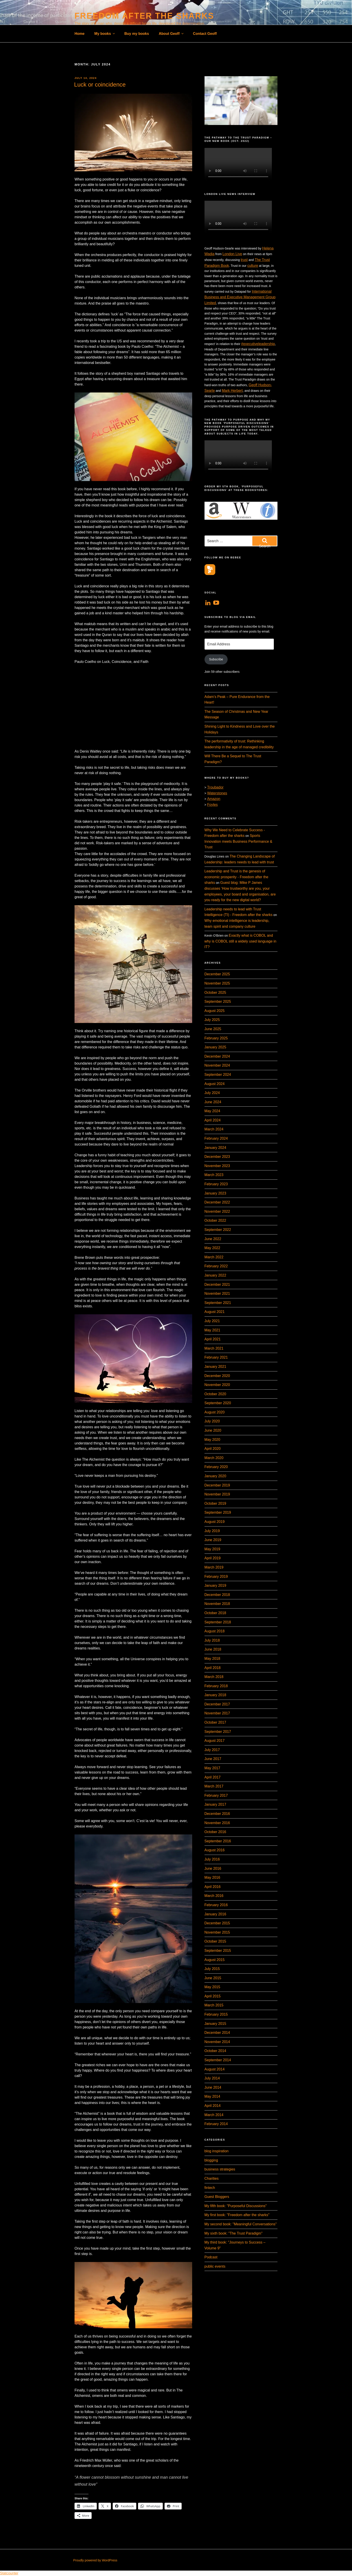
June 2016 (213, 1868)
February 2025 (216, 1038)
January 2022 (215, 1275)
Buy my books (136, 34)
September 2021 (218, 1303)
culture (252, 265)
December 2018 (217, 1595)
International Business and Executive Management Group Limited (240, 297)
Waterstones (217, 793)
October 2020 (215, 1394)
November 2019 (217, 1494)
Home (79, 34)
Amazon (213, 799)
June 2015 (213, 1978)
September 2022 (218, 1230)
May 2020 (212, 1440)
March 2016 (214, 1896)
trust (244, 260)
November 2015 (217, 1932)
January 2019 (215, 1585)
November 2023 (217, 1166)
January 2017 (215, 1804)
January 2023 (215, 1193)
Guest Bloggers (217, 2197)
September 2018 (218, 1622)
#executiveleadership (258, 344)
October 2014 (215, 2051)
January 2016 (215, 1914)
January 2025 (215, 1047)
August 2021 (215, 1312)
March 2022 (214, 1257)
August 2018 (215, 1631)
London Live (232, 254)
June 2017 (213, 1759)
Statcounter (9, 2573)
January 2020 (215, 1476)
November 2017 (217, 1713)
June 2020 (213, 1430)
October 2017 (215, 1722)
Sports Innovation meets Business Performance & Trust (238, 841)
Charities (212, 2178)
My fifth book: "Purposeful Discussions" (236, 2206)
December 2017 (217, 1704)
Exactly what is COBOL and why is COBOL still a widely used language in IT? (240, 941)
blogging (211, 2160)
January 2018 (215, 1695)
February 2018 (216, 1686)
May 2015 (212, 1987)
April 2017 (213, 1777)
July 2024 (212, 1093)
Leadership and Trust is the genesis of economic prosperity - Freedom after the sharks (236, 877)
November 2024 (217, 1065)
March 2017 (214, 1786)
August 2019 (215, 1522)
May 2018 (212, 1658)
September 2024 (218, 1074)
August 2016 (215, 1850)
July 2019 (212, 1531)
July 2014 (212, 2078)
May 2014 (212, 2096)
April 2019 (213, 1558)
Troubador (215, 787)
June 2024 (213, 1102)
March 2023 (214, 1175)
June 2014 (213, 2087)
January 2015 (215, 2024)
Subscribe (216, 659)
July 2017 (212, 1750)
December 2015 (217, 1923)
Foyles (212, 805)
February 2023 (216, 1184)
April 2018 (213, 1668)
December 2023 (217, 1157)
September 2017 (218, 1732)
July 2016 (212, 1859)
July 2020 (212, 1421)
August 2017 (215, 1741)
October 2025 (215, 992)
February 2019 (216, 1576)
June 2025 (213, 1029)
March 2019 (214, 1567)
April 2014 (213, 2106)
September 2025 (218, 1001)
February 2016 (216, 1905)
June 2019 (213, 1540)
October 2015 (215, 1941)
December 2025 (217, 974)
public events (215, 2266)
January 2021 (215, 1366)
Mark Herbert (232, 390)
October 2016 (215, 1832)
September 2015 (218, 1950)
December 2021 (217, 1284)
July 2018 (212, 1640)
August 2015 (215, 1960)
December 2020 (217, 1376)
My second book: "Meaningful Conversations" (241, 2224)
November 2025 (217, 983)
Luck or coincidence (100, 84)
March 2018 (214, 1677)
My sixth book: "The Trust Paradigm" (234, 2233)
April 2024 (213, 1120)
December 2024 (217, 1056)
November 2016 (217, 1823)
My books (105, 34)
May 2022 (212, 1248)
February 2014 (216, 2124)
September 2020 (218, 1403)
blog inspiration (217, 2151)
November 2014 (217, 2042)
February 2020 (216, 1467)
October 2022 (215, 1220)
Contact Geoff (205, 34)
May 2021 (212, 1330)
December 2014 (217, 2033)
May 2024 (212, 1111)
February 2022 (216, 1266)
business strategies (220, 2169)
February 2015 (216, 2014)
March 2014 (214, 2115)
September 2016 (218, 1841)
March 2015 (214, 2005)
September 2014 (218, 2060)
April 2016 (213, 1887)
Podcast (211, 2257)
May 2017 (212, 1768)
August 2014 (215, 2069)
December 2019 (217, 1485)
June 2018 (213, 1649)
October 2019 (215, 1503)
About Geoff (171, 34)
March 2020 (214, 1458)
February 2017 (216, 1795)
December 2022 (217, 1202)
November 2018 (217, 1604)
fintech (210, 2188)
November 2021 (217, 1293)
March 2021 (214, 1348)
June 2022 (213, 1239)
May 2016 (212, 1877)
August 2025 (215, 1011)
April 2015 (213, 1996)
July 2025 (212, 1020)
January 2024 (215, 1148)
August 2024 (215, 1084)
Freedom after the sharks (144, 15)
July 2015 (212, 1969)
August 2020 (215, 1412)
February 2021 (216, 1357)
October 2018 (215, 1613)
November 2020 (217, 1385)
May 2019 (212, 1549)
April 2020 (213, 1449)
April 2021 (213, 1339)
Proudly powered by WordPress (95, 2560)
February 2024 (216, 1138)
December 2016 (217, 1814)
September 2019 (218, 1512)
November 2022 (217, 1211)
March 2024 (214, 1129)
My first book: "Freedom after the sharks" (237, 2215)
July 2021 (212, 1321)
